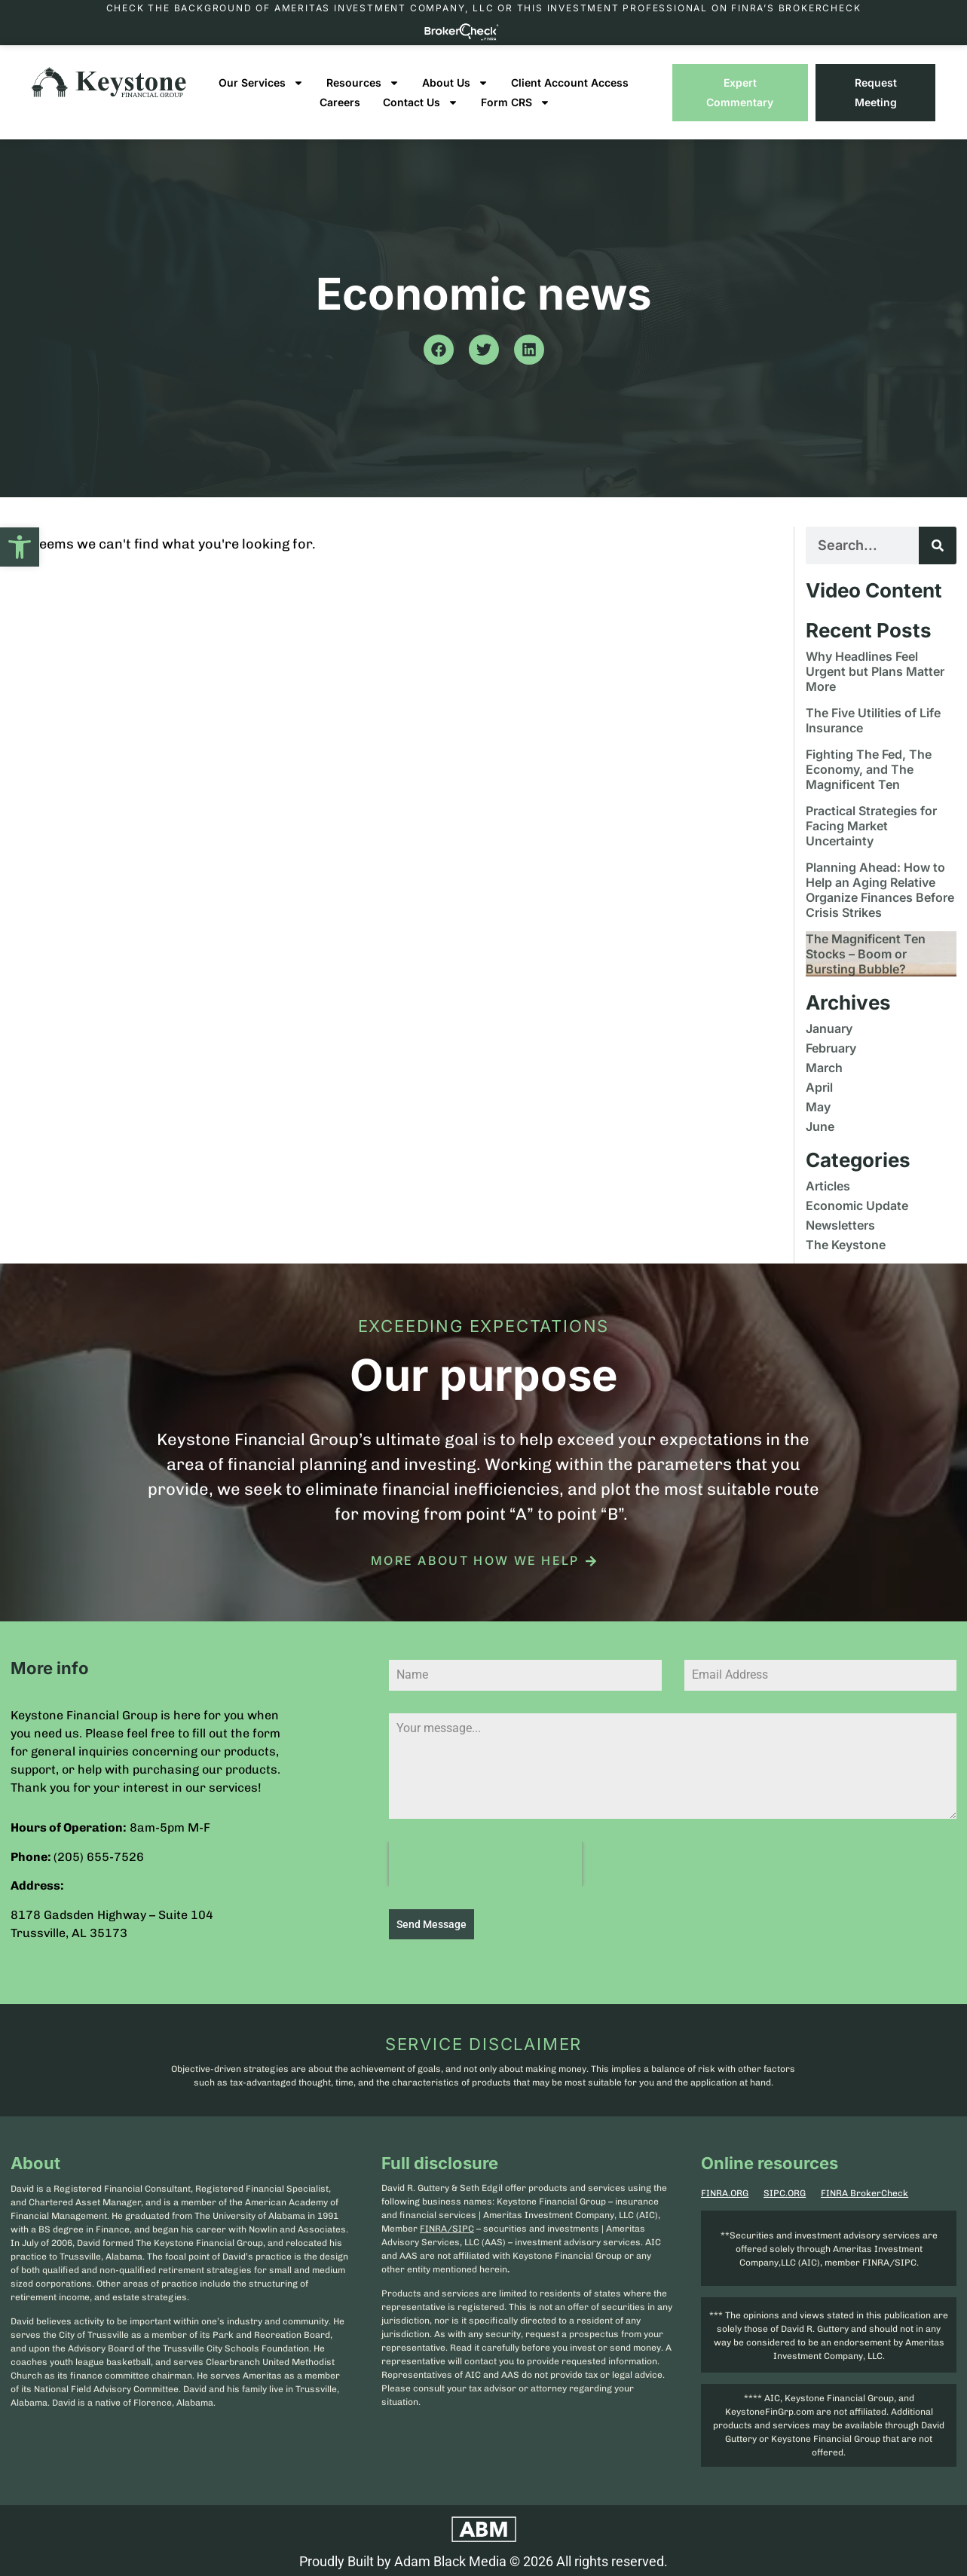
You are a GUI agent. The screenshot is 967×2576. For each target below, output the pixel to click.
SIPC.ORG (785, 2190)
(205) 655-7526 (99, 1857)
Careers (340, 102)
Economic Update (857, 1205)
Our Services (261, 83)
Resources (362, 83)
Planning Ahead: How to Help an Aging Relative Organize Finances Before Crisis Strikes (880, 890)
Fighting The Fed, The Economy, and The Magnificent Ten (869, 769)
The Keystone (846, 1244)
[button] (19, 547)
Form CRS (515, 102)
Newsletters (840, 1225)
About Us (455, 83)
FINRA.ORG (724, 2190)
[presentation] (485, 1864)
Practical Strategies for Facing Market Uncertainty (871, 825)
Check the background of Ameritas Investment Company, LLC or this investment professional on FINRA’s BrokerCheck (483, 8)
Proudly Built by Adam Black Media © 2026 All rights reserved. (483, 2557)
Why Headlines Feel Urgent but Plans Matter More (875, 671)
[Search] (937, 545)
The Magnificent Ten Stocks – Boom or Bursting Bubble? (866, 953)
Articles (828, 1185)
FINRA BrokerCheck (864, 2190)
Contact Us (420, 102)
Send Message (431, 1924)
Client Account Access (570, 82)
